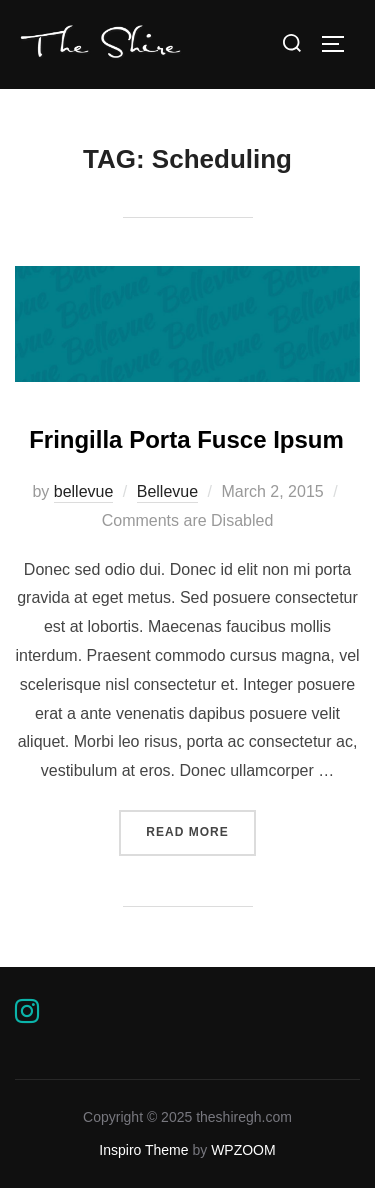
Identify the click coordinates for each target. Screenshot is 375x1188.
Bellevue (167, 491)
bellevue (84, 491)
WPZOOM (243, 1150)
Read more (200, 830)
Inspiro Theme (143, 1150)
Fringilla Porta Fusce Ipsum (186, 439)
